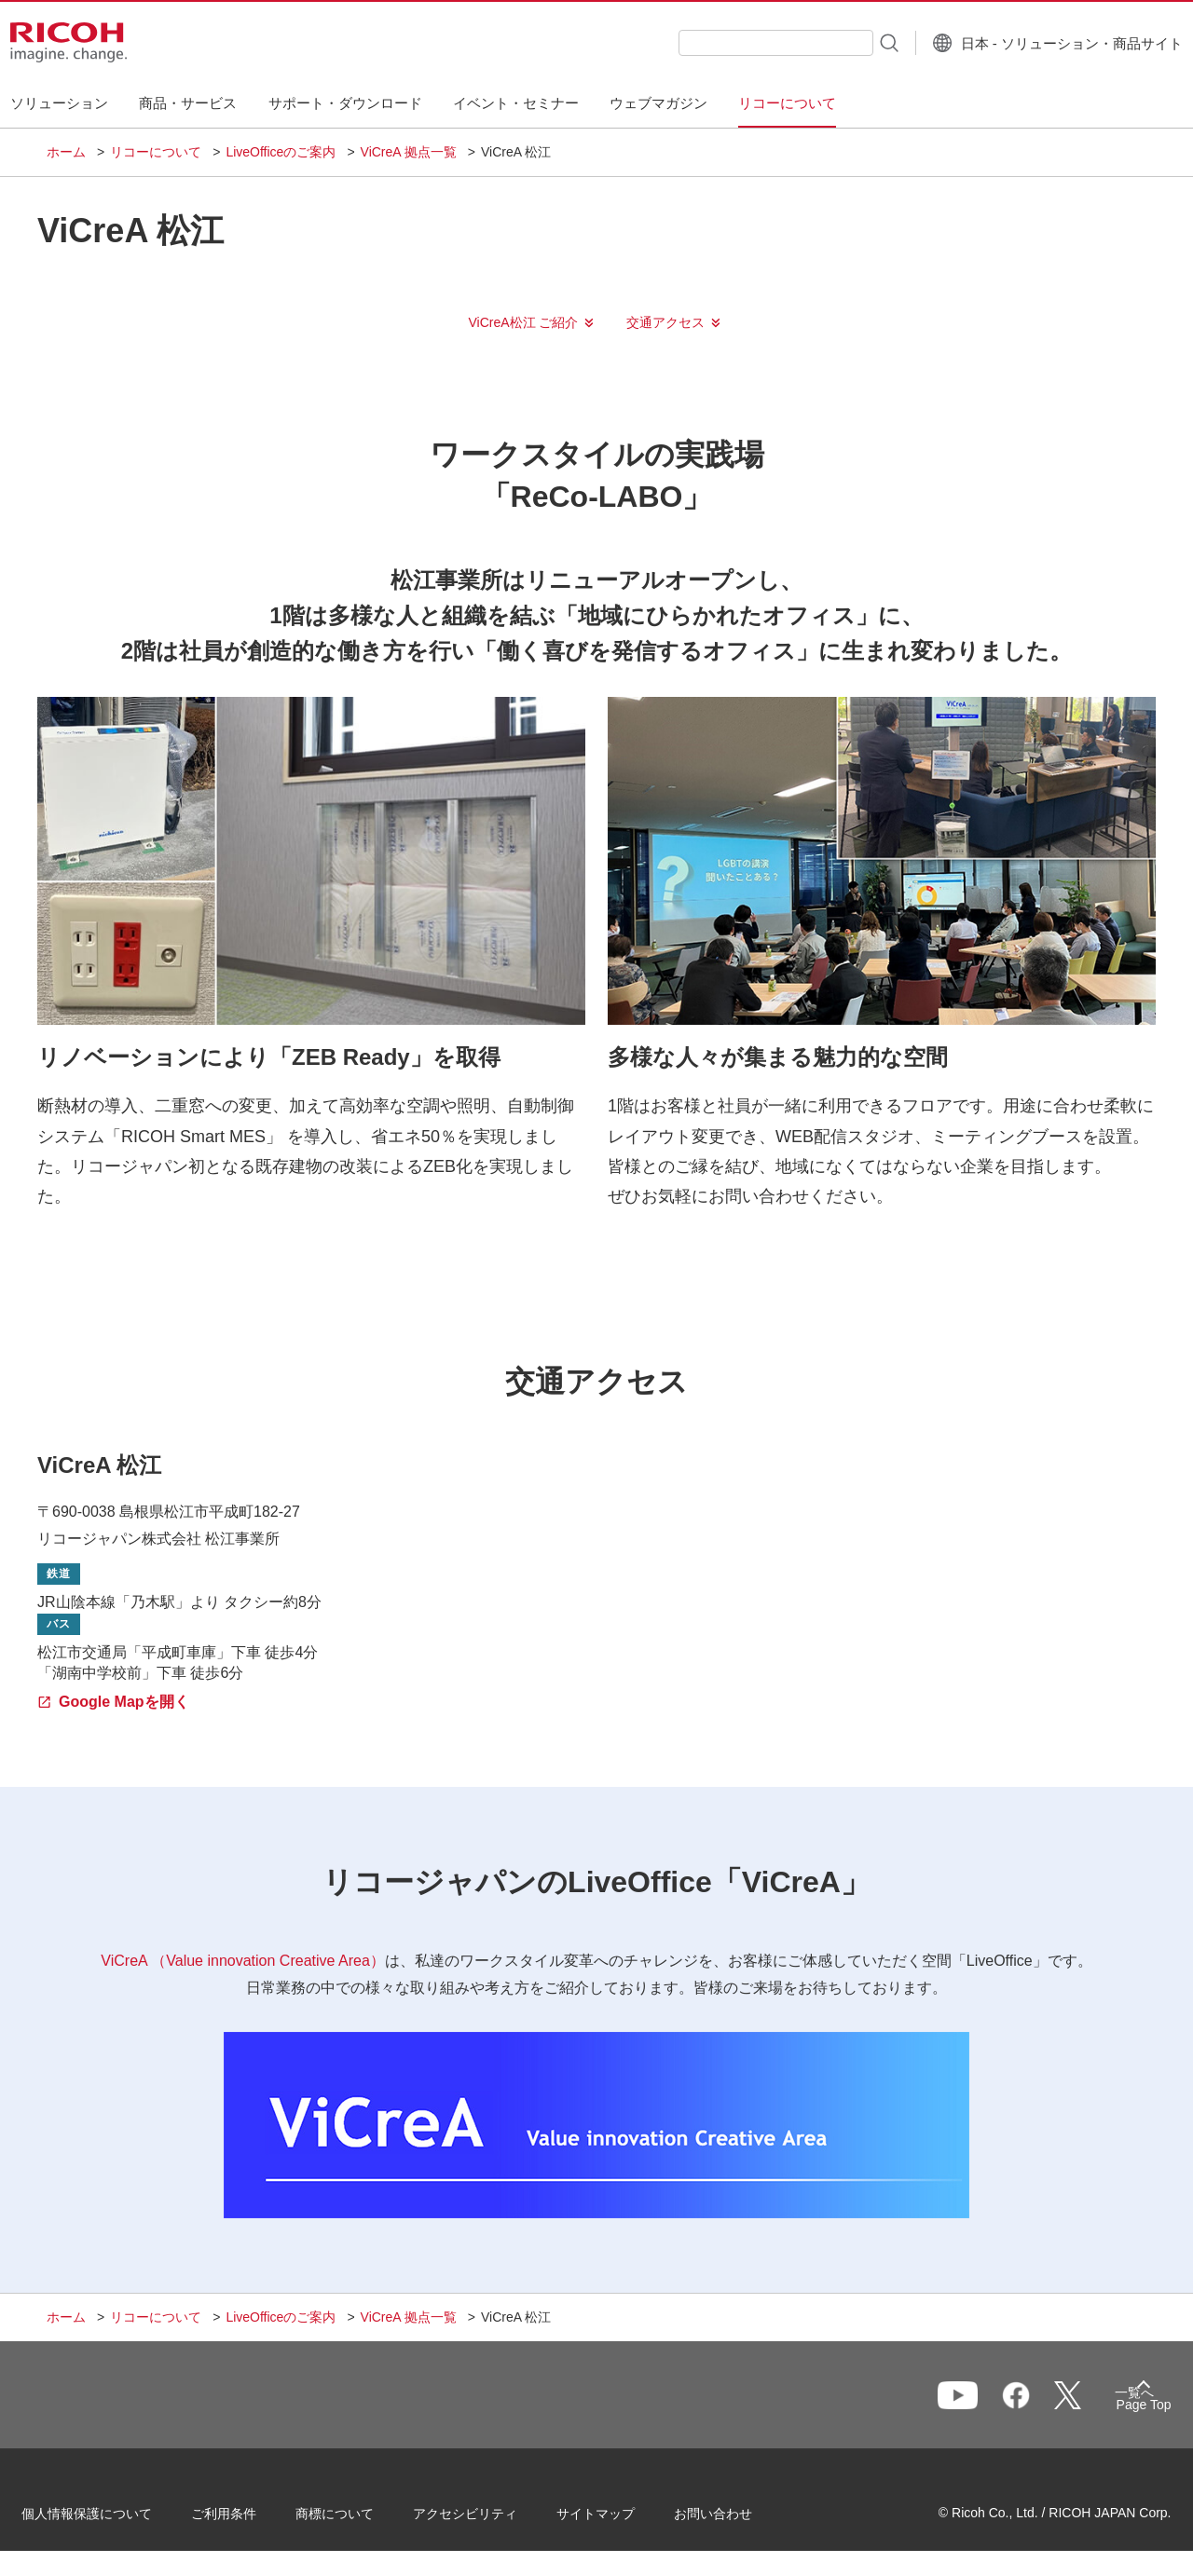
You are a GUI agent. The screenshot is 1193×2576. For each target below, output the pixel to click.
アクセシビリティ (490, 2519)
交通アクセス (665, 322)
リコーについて (155, 151)
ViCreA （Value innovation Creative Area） (242, 1961)
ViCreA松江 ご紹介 (524, 322)
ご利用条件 (248, 2519)
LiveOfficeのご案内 (281, 151)
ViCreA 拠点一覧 (409, 151)
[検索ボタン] (851, 42)
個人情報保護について (112, 2519)
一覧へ (1049, 2403)
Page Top (1118, 2408)
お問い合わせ (738, 2519)
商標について (360, 2519)
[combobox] (739, 43)
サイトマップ (621, 2519)
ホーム (66, 151)
